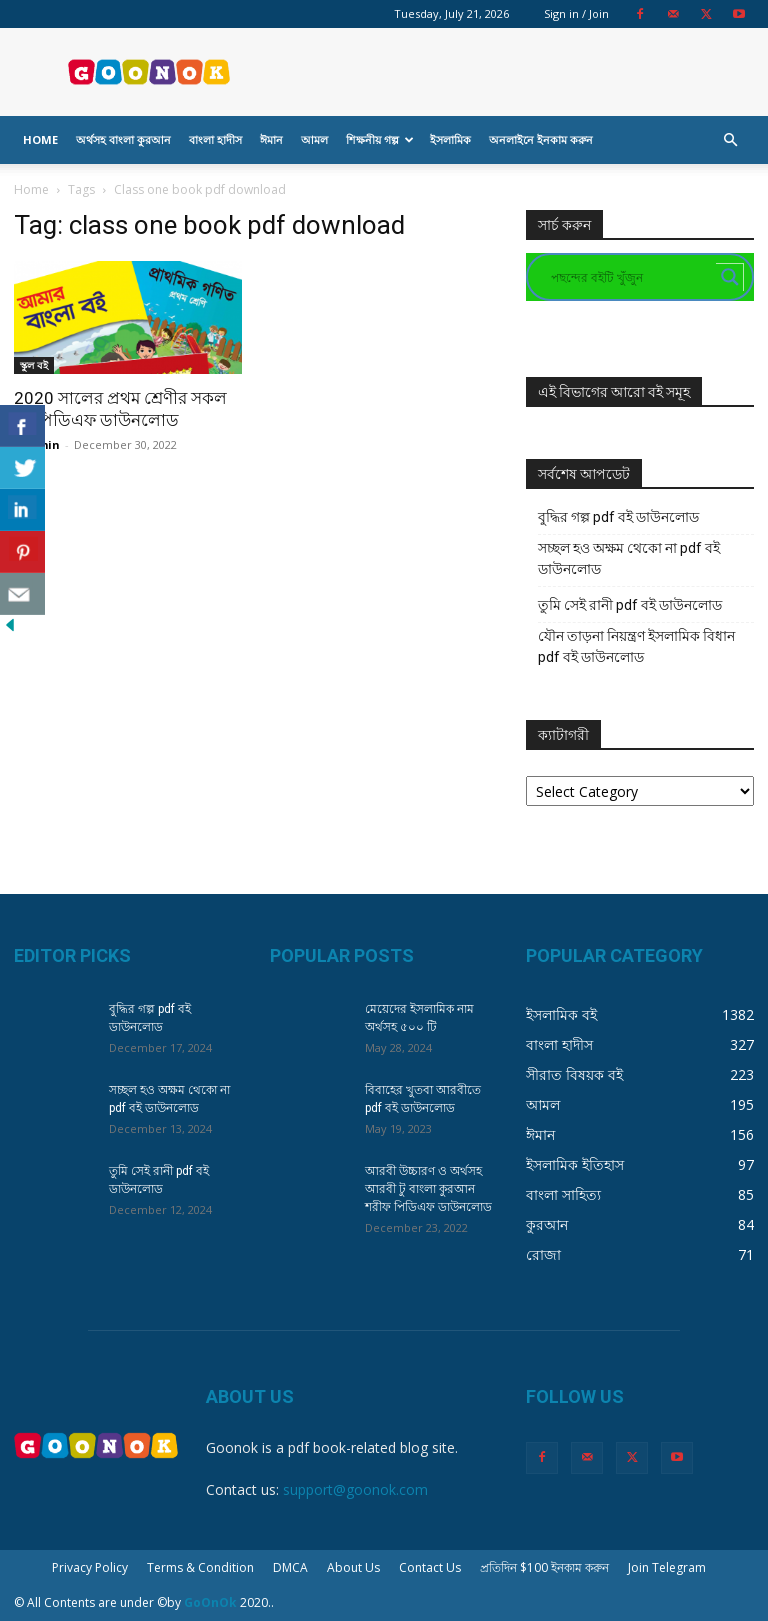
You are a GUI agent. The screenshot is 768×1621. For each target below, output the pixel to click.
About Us (353, 1567)
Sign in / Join (576, 13)
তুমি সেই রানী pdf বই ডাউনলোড (630, 605)
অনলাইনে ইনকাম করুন (541, 139)
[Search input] (631, 277)
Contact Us (430, 1567)
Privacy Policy (90, 1567)
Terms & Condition (200, 1567)
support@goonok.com (355, 1489)
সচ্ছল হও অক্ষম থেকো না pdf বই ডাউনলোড (629, 558)
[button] (730, 140)
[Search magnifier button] (730, 277)
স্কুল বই (34, 365)
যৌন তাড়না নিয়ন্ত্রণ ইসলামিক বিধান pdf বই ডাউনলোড (636, 646)
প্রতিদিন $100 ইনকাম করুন (544, 1567)
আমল (314, 139)
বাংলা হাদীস (215, 139)
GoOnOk (210, 1602)
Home (40, 139)
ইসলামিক (450, 139)
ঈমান (271, 139)
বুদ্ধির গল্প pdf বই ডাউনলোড (618, 517)
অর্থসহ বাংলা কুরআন (123, 139)
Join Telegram (667, 1567)
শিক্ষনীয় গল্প (380, 139)
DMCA (290, 1567)
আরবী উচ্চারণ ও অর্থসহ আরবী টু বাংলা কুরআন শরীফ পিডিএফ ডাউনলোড (428, 1189)
